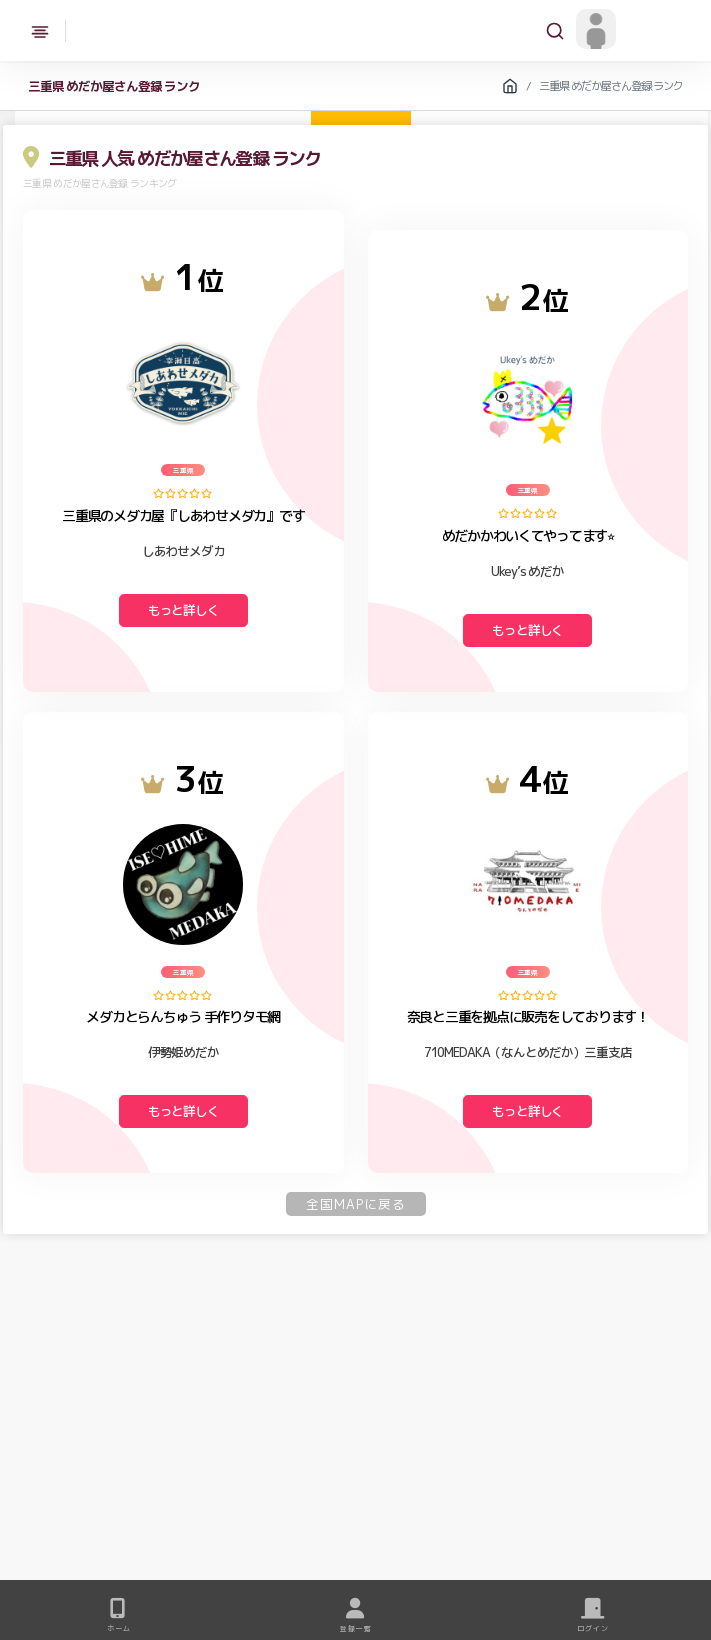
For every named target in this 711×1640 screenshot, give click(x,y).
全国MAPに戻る (356, 1204)
